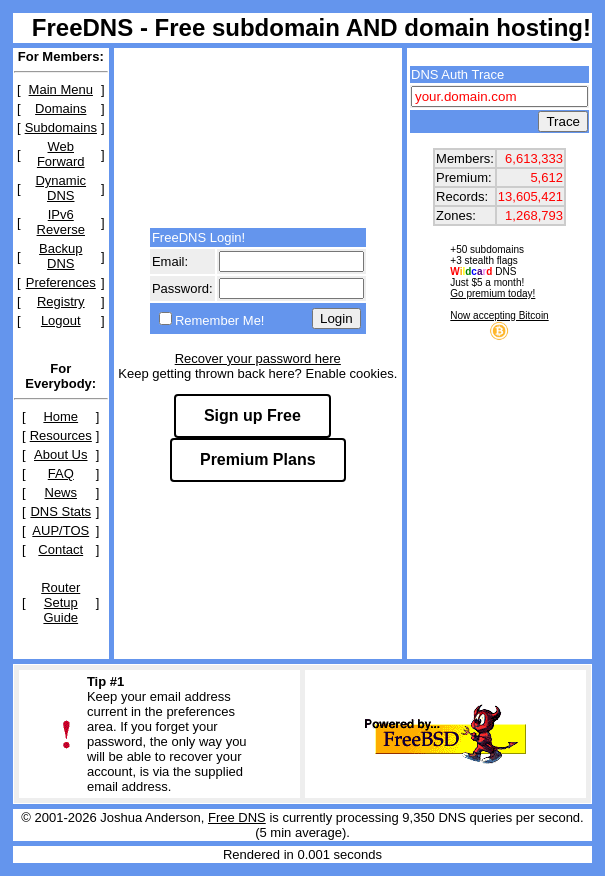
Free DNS (237, 817)
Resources (61, 435)
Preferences (61, 282)
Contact (60, 549)
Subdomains (61, 127)
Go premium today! (492, 293)
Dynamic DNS (60, 188)
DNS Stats (60, 511)
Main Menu (61, 89)
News (61, 492)
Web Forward (61, 154)
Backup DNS (60, 256)
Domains (60, 108)
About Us (60, 454)
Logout (61, 320)
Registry (61, 301)
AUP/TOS (60, 530)
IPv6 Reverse (61, 222)
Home (60, 416)
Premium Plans (258, 459)
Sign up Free (252, 415)
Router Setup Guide (60, 602)
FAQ (61, 473)
